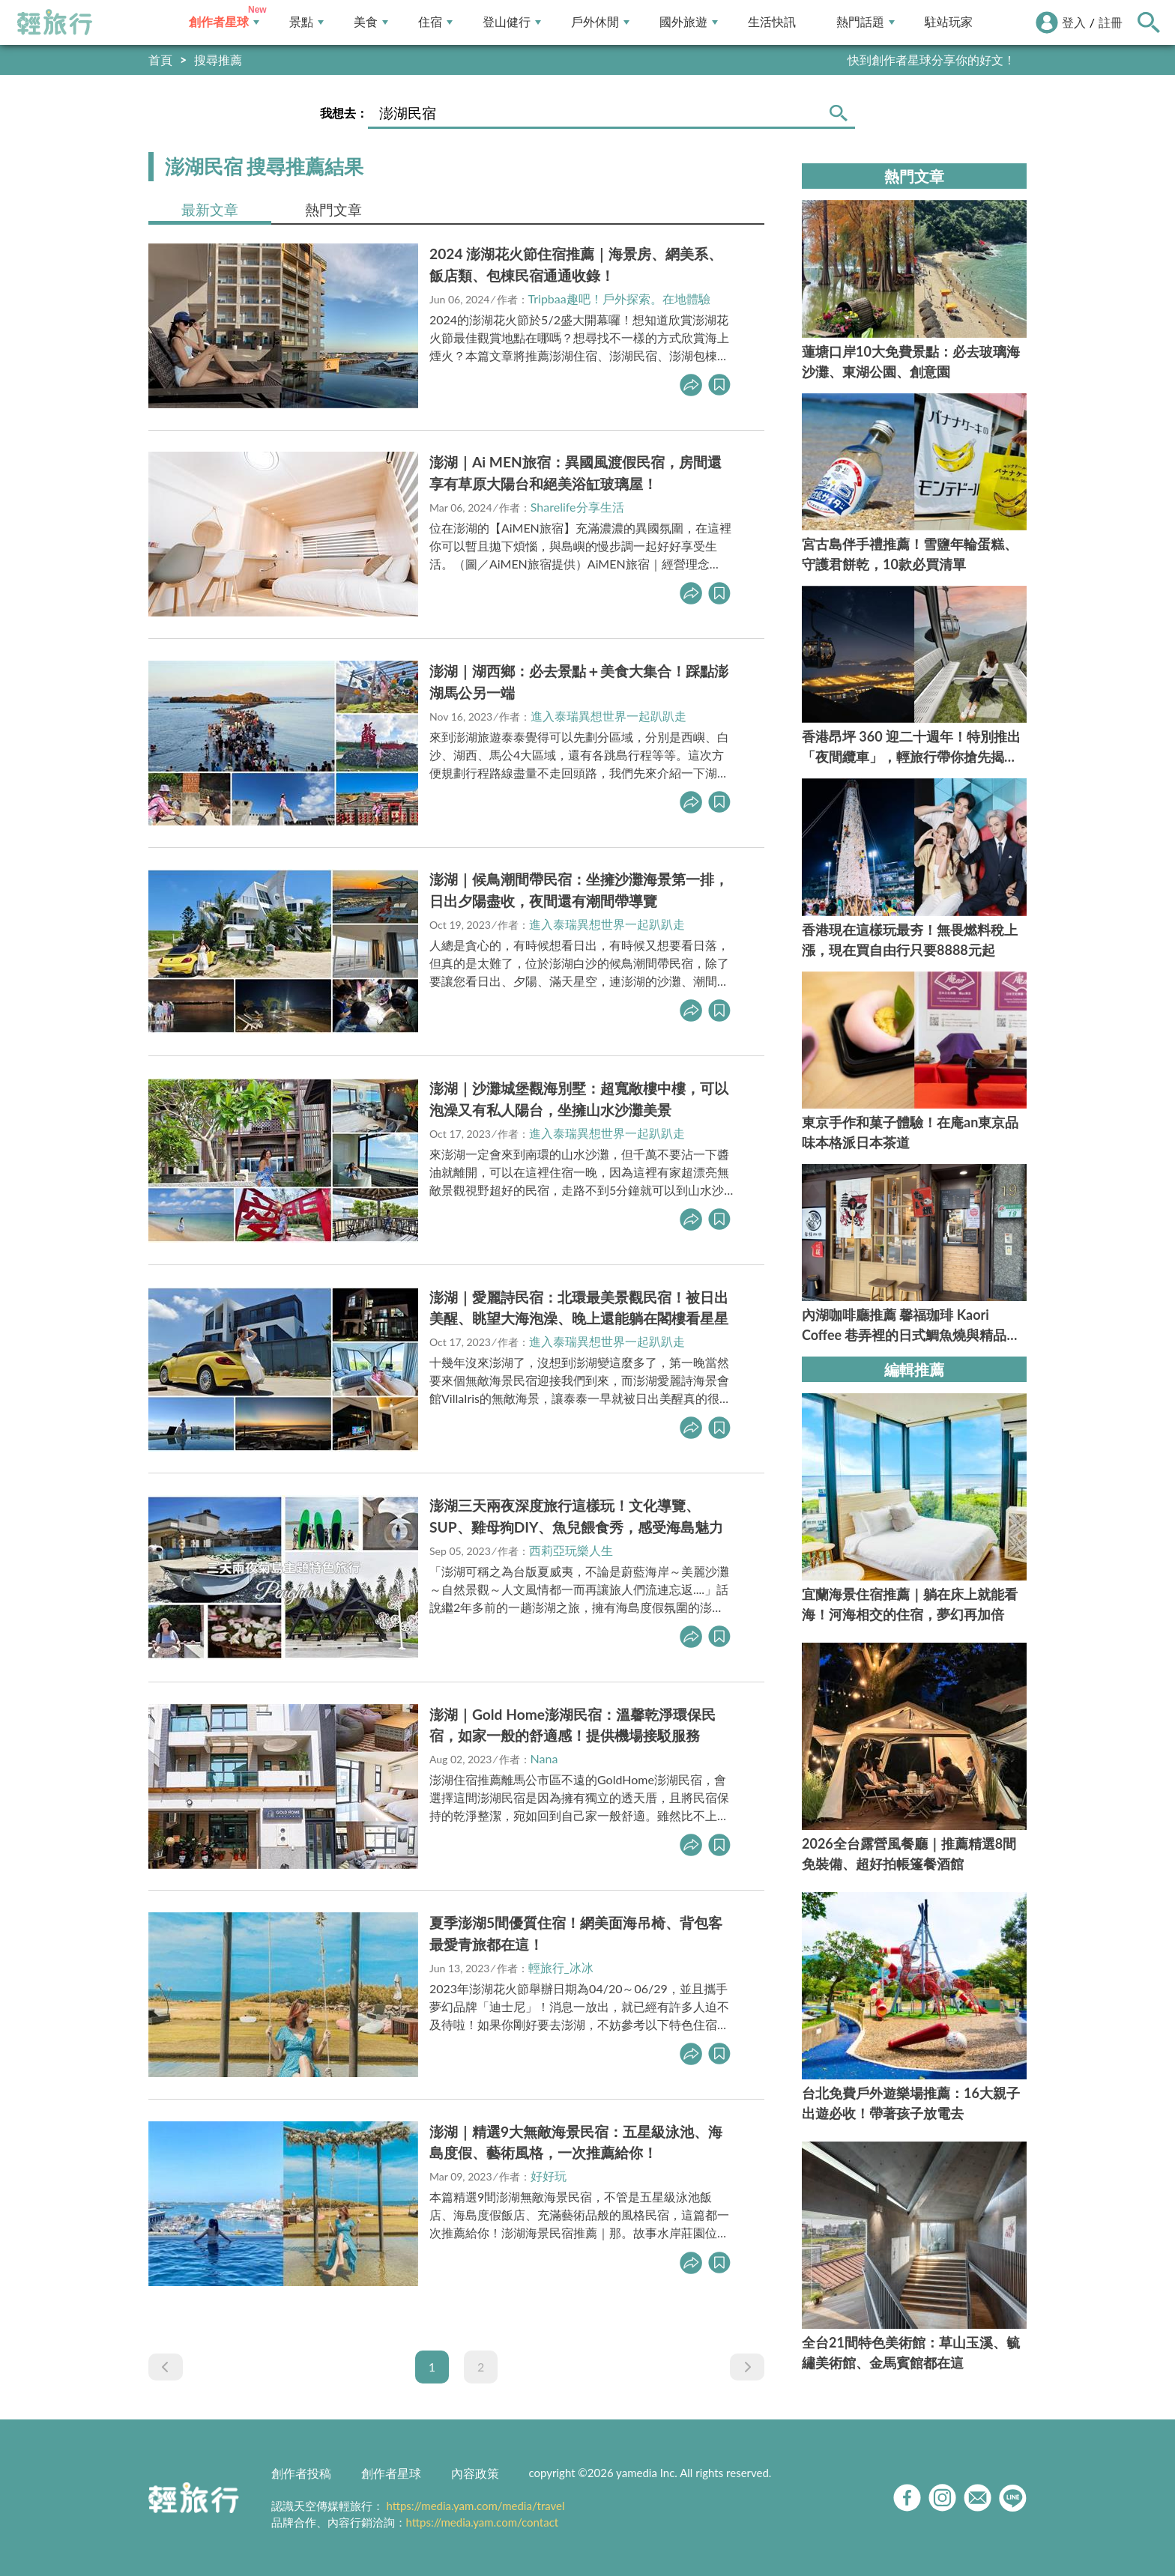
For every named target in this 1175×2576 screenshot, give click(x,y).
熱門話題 (865, 22)
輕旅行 (54, 22)
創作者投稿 (301, 2473)
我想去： (344, 113)
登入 (1074, 22)
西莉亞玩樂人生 (571, 1550)
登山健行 (512, 22)
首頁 (160, 59)
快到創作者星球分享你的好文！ (931, 59)
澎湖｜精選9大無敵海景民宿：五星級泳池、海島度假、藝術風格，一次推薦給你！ (575, 2142)
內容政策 (475, 2473)
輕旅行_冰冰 (560, 1967)
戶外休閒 (600, 22)
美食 (371, 22)
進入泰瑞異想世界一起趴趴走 (608, 716)
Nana (544, 1758)
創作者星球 (224, 22)
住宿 (435, 22)
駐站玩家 (949, 22)
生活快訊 (772, 22)
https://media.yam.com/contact (482, 2522)
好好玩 (549, 2176)
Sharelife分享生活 (577, 507)
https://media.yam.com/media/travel (475, 2505)
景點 (306, 22)
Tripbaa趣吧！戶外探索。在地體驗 (619, 298)
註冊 (1111, 22)
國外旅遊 (688, 22)
